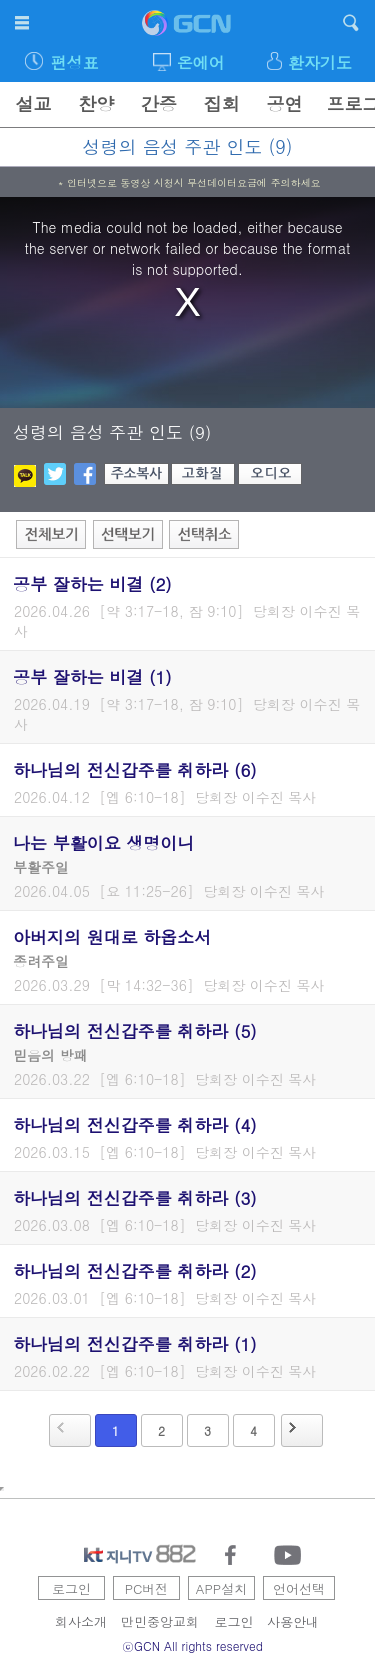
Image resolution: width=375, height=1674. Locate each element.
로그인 (71, 1588)
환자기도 (320, 62)
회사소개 (81, 1621)
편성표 (74, 62)
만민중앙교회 (160, 1621)
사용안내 (293, 1621)
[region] (187, 302)
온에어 (201, 62)
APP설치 (221, 1588)
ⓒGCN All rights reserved (192, 1645)
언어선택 (299, 1588)
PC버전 (147, 1588)
